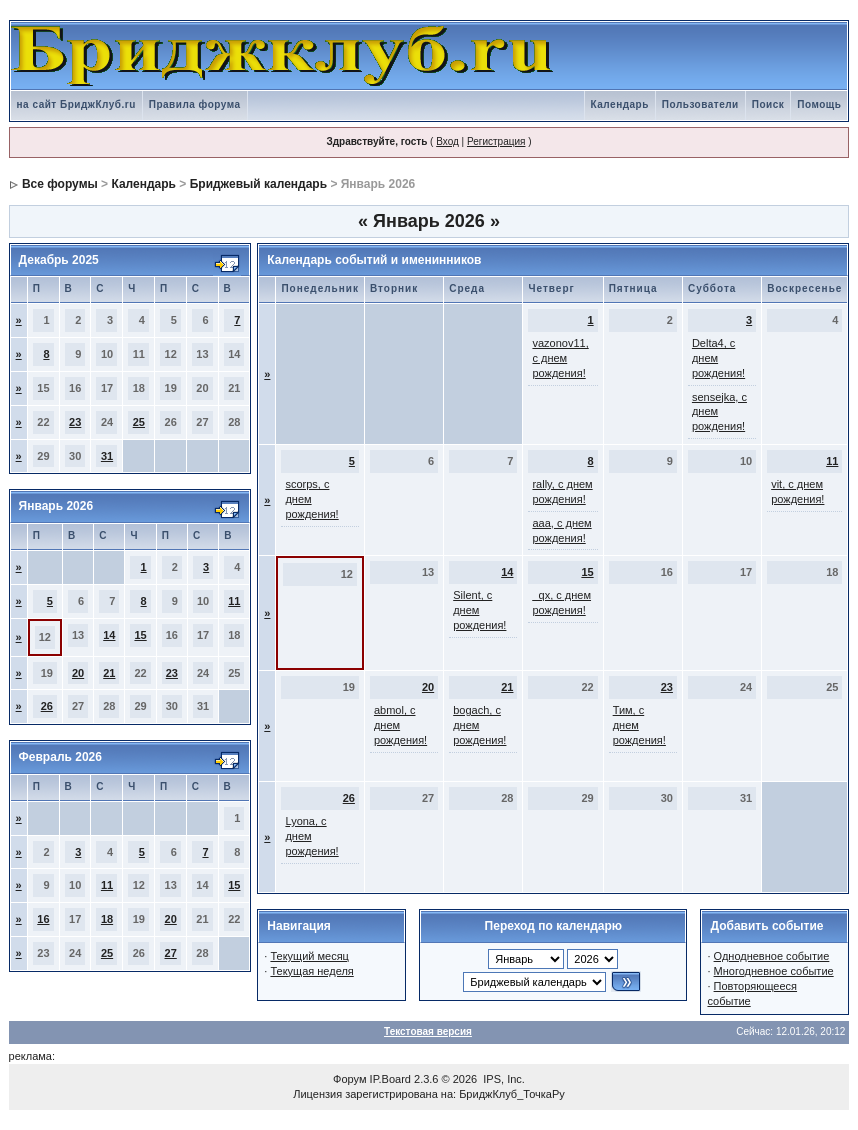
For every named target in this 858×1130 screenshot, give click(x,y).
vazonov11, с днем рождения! (560, 358)
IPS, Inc (502, 1079)
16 (43, 919)
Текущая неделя (311, 971)
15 (140, 635)
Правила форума (195, 104)
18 (107, 919)
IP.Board (390, 1079)
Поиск (768, 104)
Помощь (819, 104)
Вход (447, 141)
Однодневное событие (772, 956)
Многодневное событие (774, 971)
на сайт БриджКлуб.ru (76, 104)
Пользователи (700, 104)
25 (139, 422)
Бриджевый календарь (258, 184)
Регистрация (496, 141)
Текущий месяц (309, 956)
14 (109, 635)
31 (107, 456)
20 (78, 673)
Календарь (620, 104)
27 (171, 953)
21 (109, 673)
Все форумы (60, 184)
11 (234, 601)
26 (47, 706)
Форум (349, 1079)
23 (75, 422)
